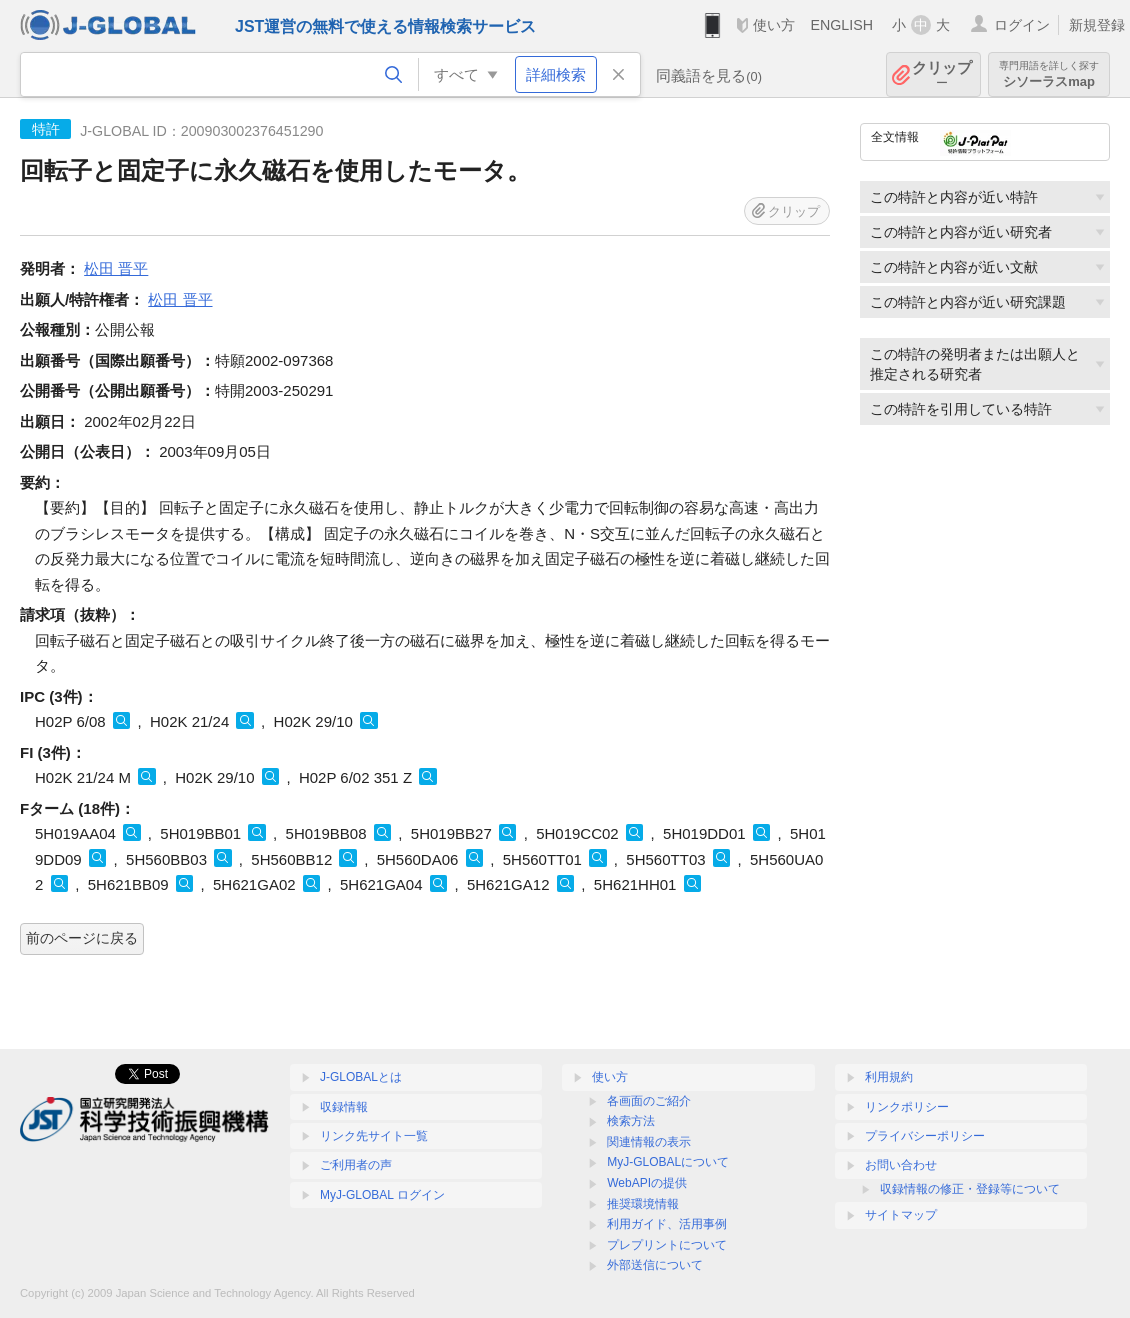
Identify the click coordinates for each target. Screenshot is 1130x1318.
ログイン (1022, 25)
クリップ (942, 74)
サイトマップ (901, 1215)
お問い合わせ (901, 1165)
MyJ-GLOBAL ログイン (382, 1195)
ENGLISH (841, 25)
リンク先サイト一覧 (374, 1136)
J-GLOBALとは (361, 1077)
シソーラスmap (1049, 74)
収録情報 (344, 1107)
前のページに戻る (82, 938)
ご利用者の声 (356, 1165)
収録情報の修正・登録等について (970, 1189)
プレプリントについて (667, 1245)
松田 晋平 (116, 268)
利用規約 (889, 1077)
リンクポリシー (907, 1107)
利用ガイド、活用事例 (667, 1224)
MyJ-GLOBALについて (668, 1162)
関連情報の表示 (649, 1142)
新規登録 (1097, 25)
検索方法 (631, 1121)
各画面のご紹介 (649, 1101)
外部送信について (655, 1265)
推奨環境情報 (643, 1204)
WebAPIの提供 (647, 1183)
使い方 (774, 25)
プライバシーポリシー (925, 1136)
